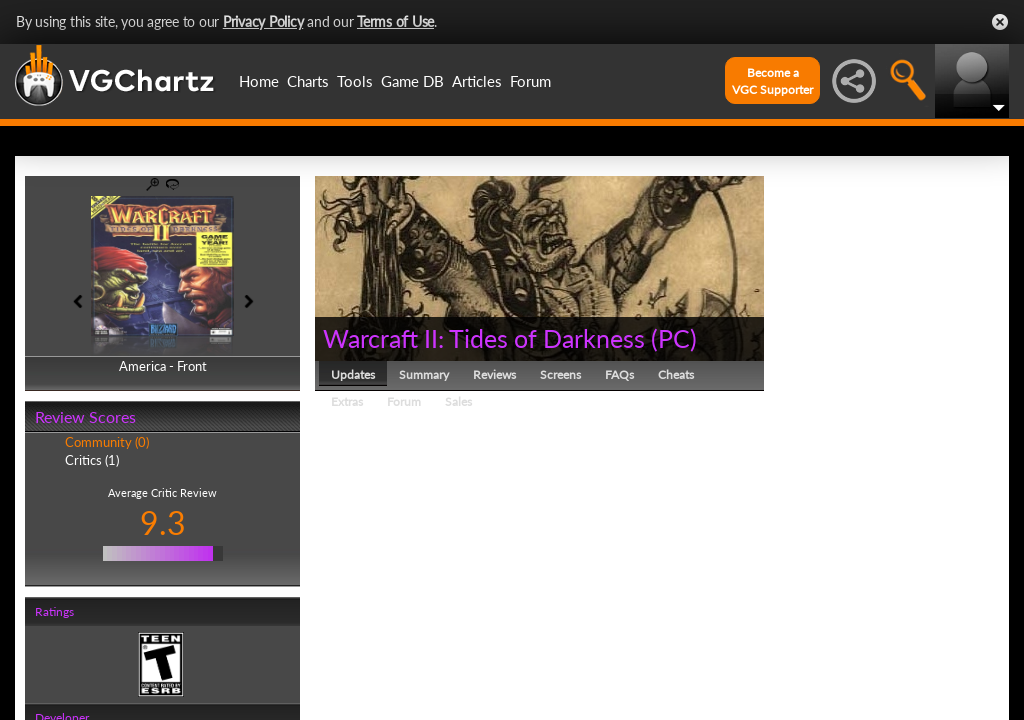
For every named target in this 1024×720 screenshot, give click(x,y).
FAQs (619, 374)
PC (674, 338)
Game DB (412, 81)
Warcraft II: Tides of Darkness (484, 338)
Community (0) (107, 442)
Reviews (494, 374)
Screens (560, 374)
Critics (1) (92, 460)
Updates (353, 374)
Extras (347, 401)
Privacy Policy (263, 21)
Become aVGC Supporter (772, 81)
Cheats (676, 374)
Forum (530, 81)
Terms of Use (395, 21)
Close (1000, 22)
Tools (355, 81)
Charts (308, 81)
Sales (458, 401)
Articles (477, 81)
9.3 (163, 522)
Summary (424, 374)
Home (259, 81)
